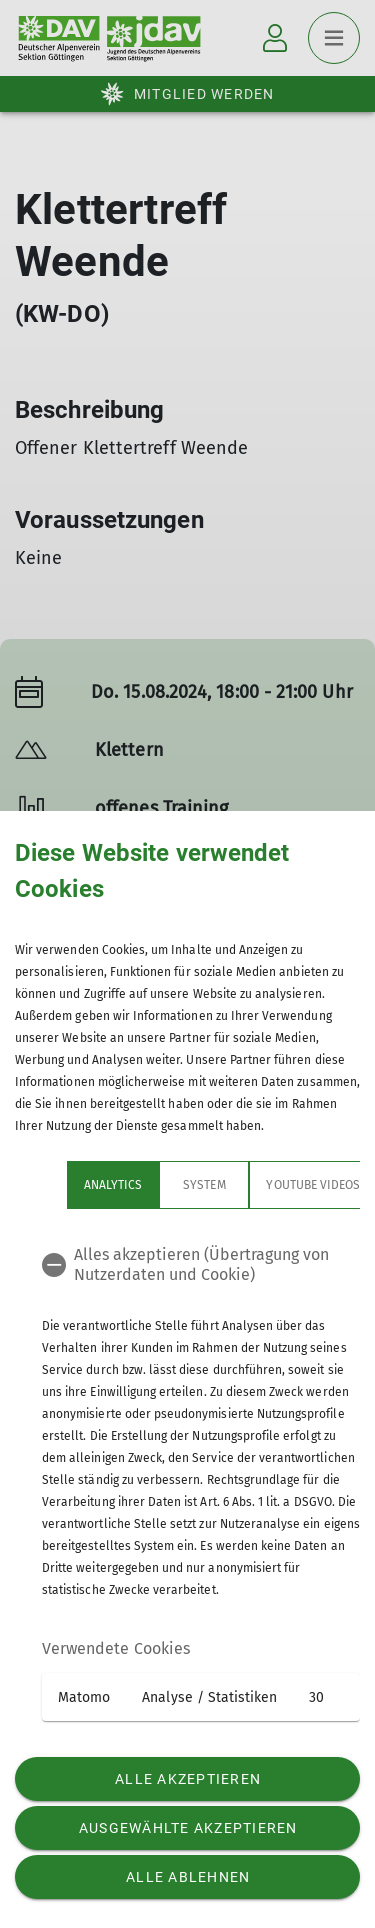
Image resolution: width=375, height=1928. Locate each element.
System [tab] (152, 1185)
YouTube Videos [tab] (261, 1185)
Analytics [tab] (61, 1185)
